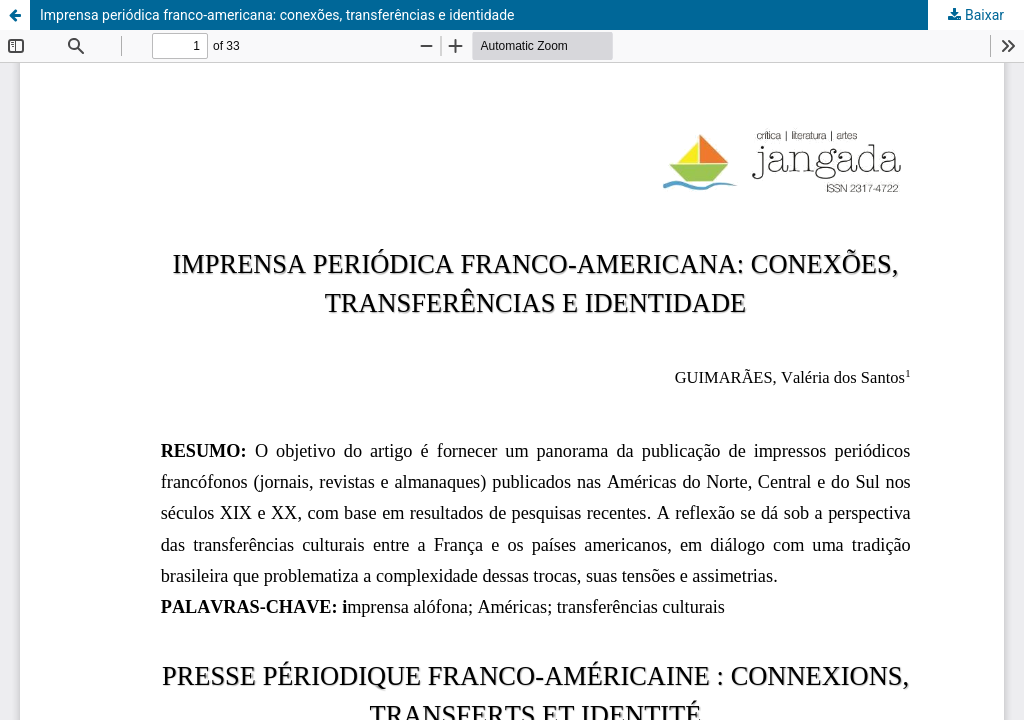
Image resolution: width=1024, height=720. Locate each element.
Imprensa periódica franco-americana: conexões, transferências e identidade (277, 15)
